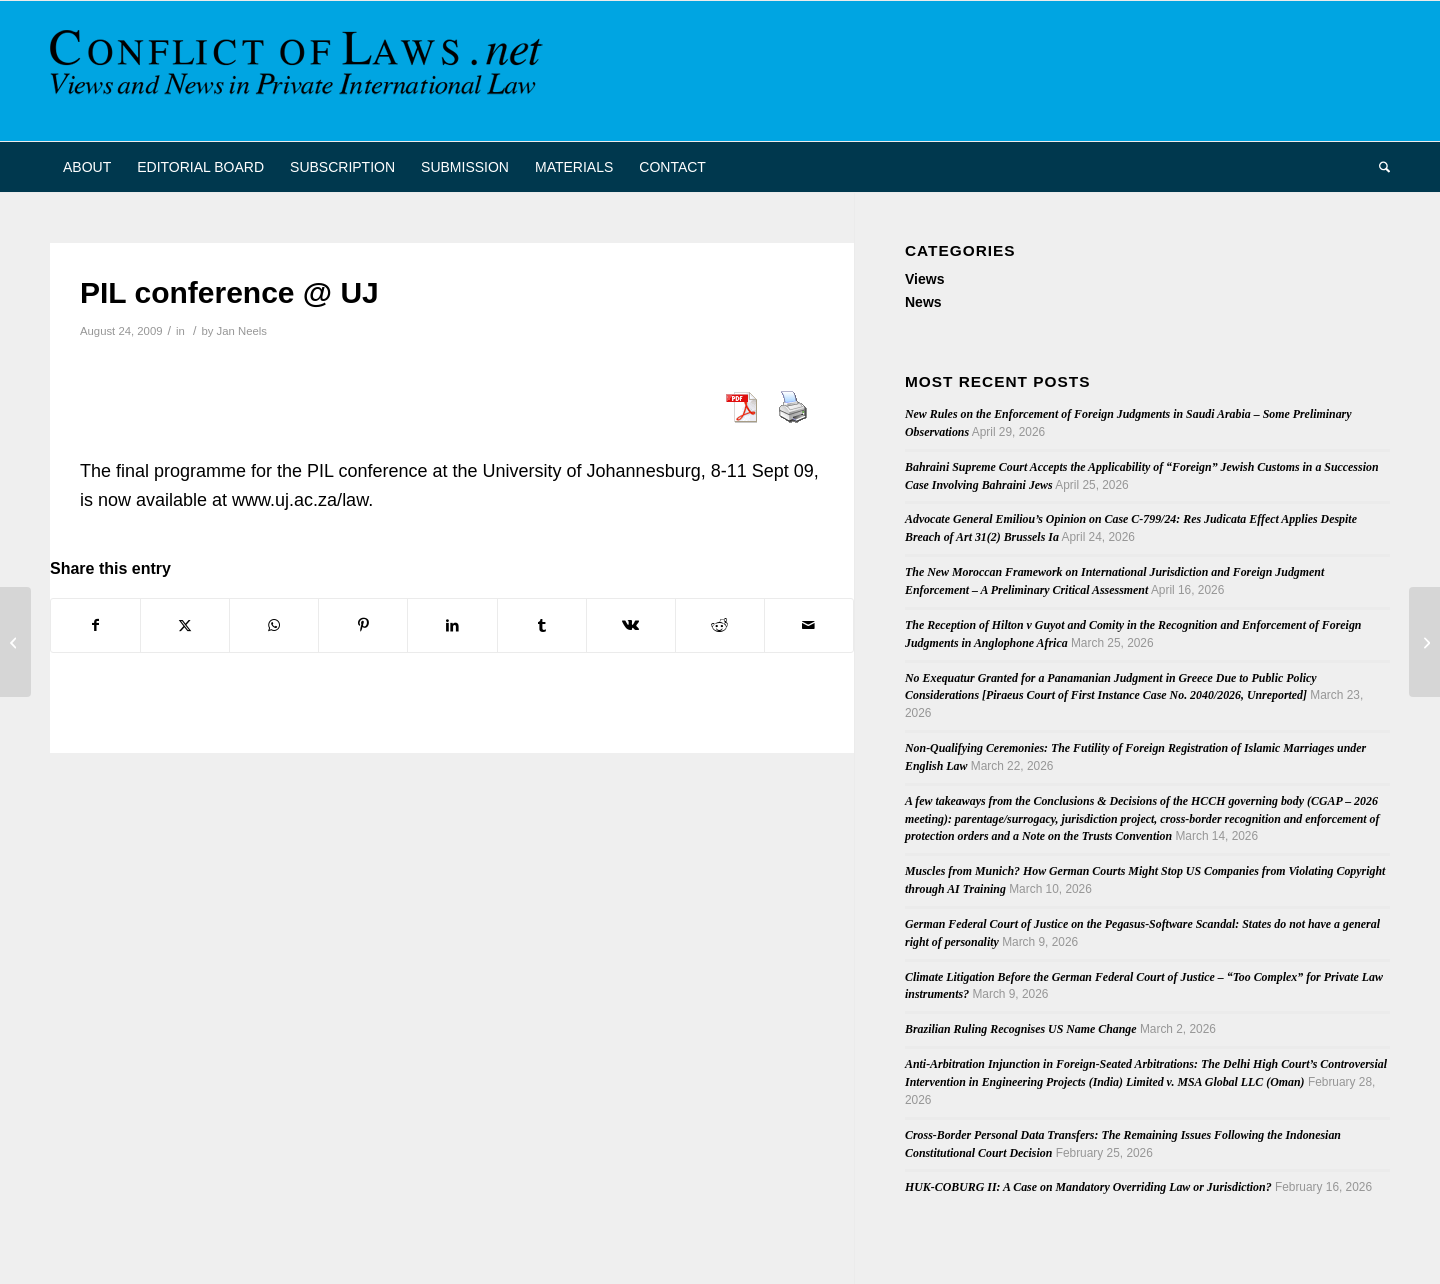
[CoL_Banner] (300, 71)
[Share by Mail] (809, 625)
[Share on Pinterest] (363, 625)
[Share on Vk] (631, 625)
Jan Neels (242, 331)
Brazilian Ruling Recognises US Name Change (1021, 1029)
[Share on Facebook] (95, 625)
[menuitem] (87, 167)
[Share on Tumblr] (542, 625)
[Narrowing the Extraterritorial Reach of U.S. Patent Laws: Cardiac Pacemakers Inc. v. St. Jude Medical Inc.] (15, 642)
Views (924, 279)
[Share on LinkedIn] (452, 625)
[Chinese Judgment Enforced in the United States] (1424, 642)
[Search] (1378, 167)
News (923, 302)
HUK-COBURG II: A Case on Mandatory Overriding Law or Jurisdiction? (1088, 1187)
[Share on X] (185, 625)
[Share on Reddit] (720, 625)
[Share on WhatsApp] (274, 625)
